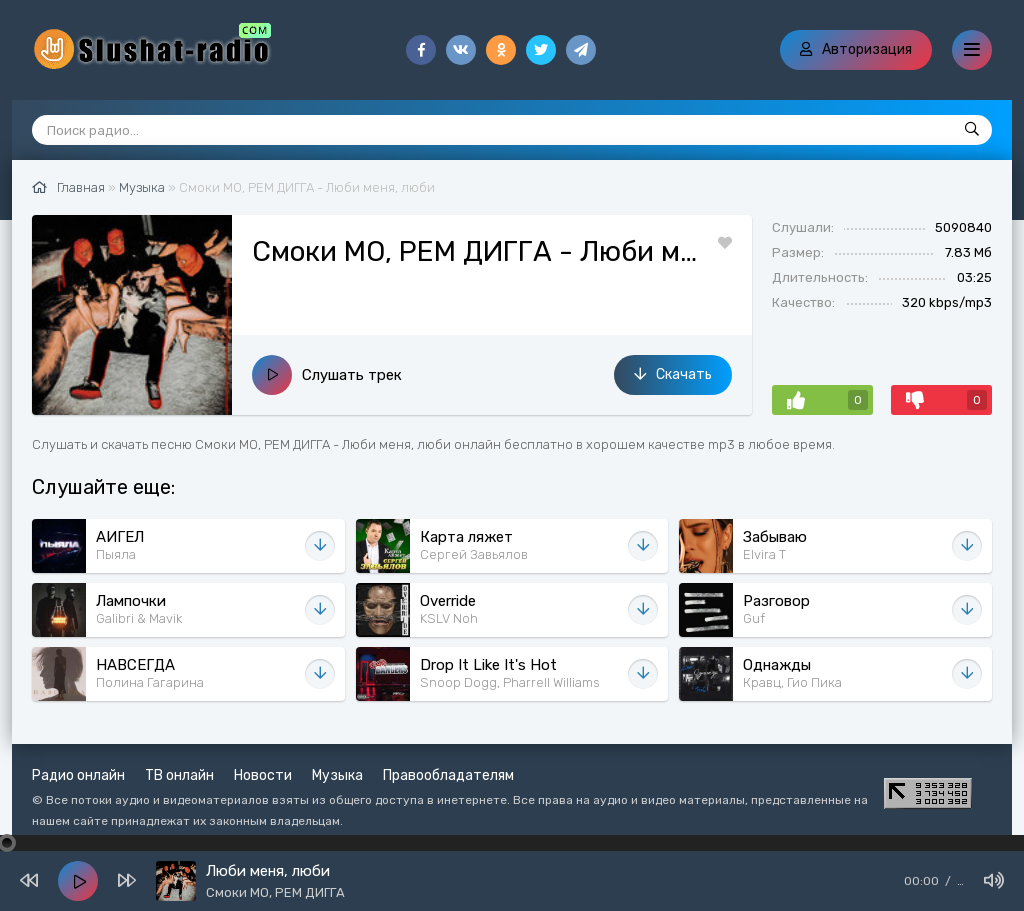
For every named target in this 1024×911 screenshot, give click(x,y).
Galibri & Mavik (139, 618)
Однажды (777, 665)
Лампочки (131, 601)
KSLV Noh (449, 618)
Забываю (775, 537)
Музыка (337, 775)
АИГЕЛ (120, 537)
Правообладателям (448, 775)
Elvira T (764, 554)
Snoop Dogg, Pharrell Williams (510, 682)
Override (448, 601)
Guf (754, 618)
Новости (263, 775)
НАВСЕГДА (135, 665)
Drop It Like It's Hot (488, 665)
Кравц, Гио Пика (792, 682)
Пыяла (116, 554)
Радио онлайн (78, 775)
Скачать (673, 374)
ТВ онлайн (179, 775)
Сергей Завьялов (474, 554)
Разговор (776, 601)
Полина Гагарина (150, 682)
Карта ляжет (466, 537)
